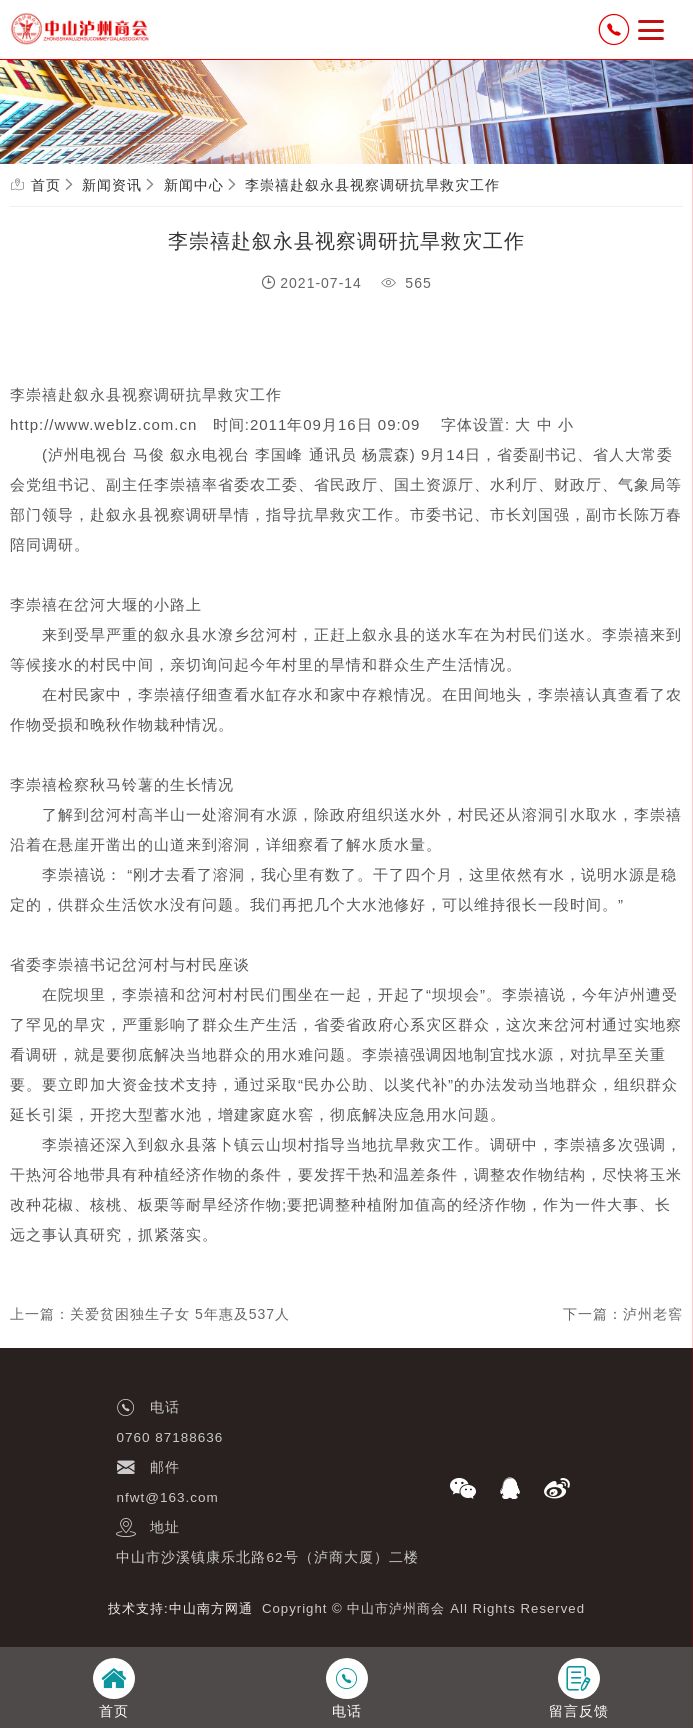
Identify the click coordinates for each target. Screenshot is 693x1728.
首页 (46, 185)
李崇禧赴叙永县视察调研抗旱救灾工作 (372, 185)
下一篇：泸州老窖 (623, 1314)
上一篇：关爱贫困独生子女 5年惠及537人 (150, 1314)
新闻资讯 (112, 185)
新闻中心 (194, 185)
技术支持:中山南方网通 (180, 1608)
